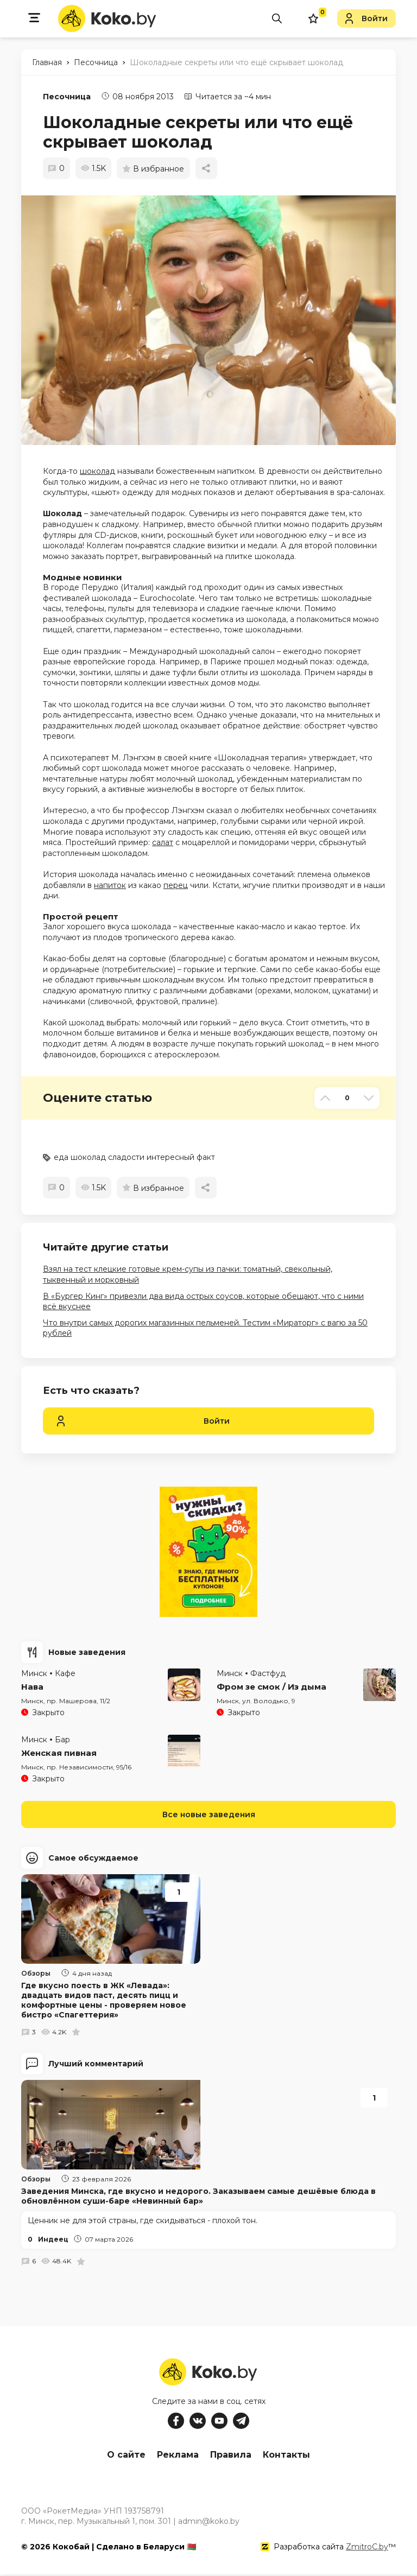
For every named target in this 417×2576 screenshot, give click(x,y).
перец (175, 885)
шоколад (97, 471)
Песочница (67, 96)
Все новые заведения (208, 1814)
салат (162, 842)
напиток (110, 885)
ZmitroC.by (367, 2548)
